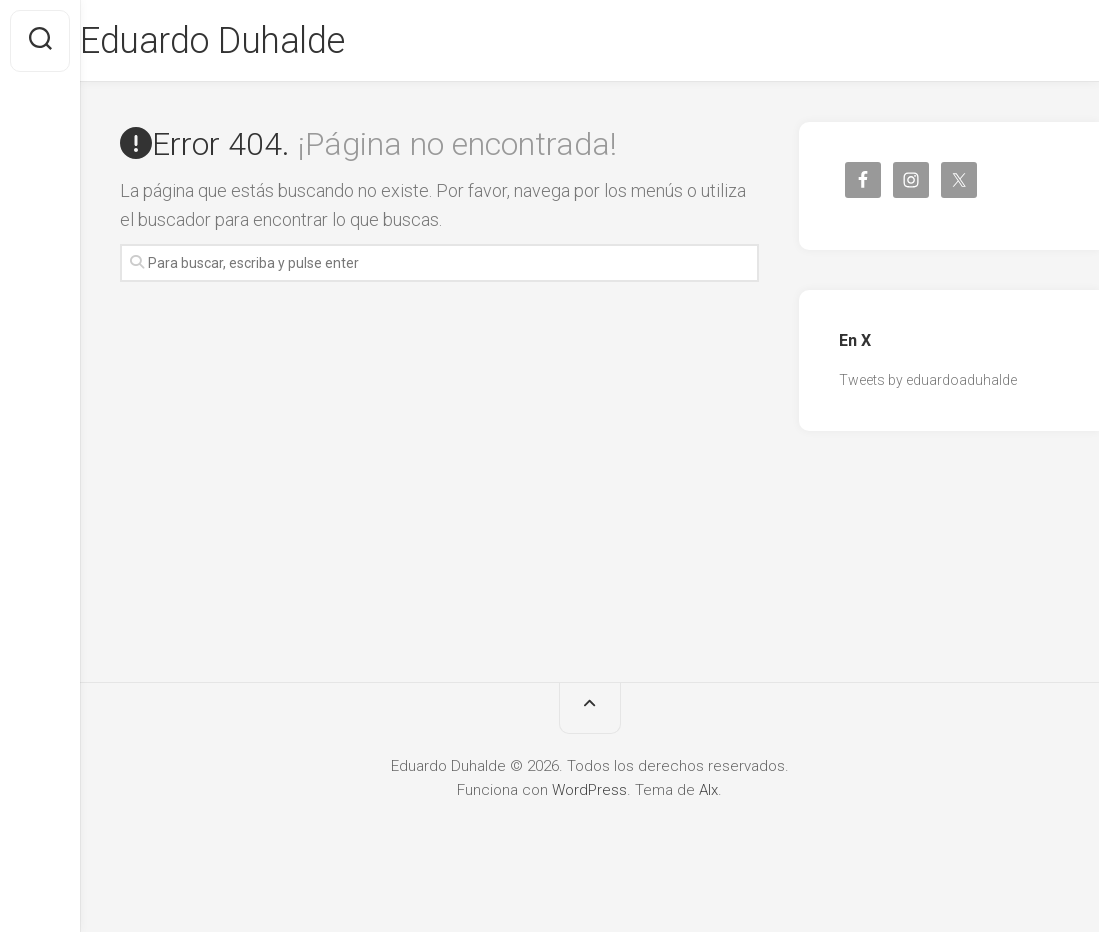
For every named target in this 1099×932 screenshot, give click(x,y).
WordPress (589, 790)
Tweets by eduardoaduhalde (928, 380)
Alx (708, 790)
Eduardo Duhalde (252, 41)
